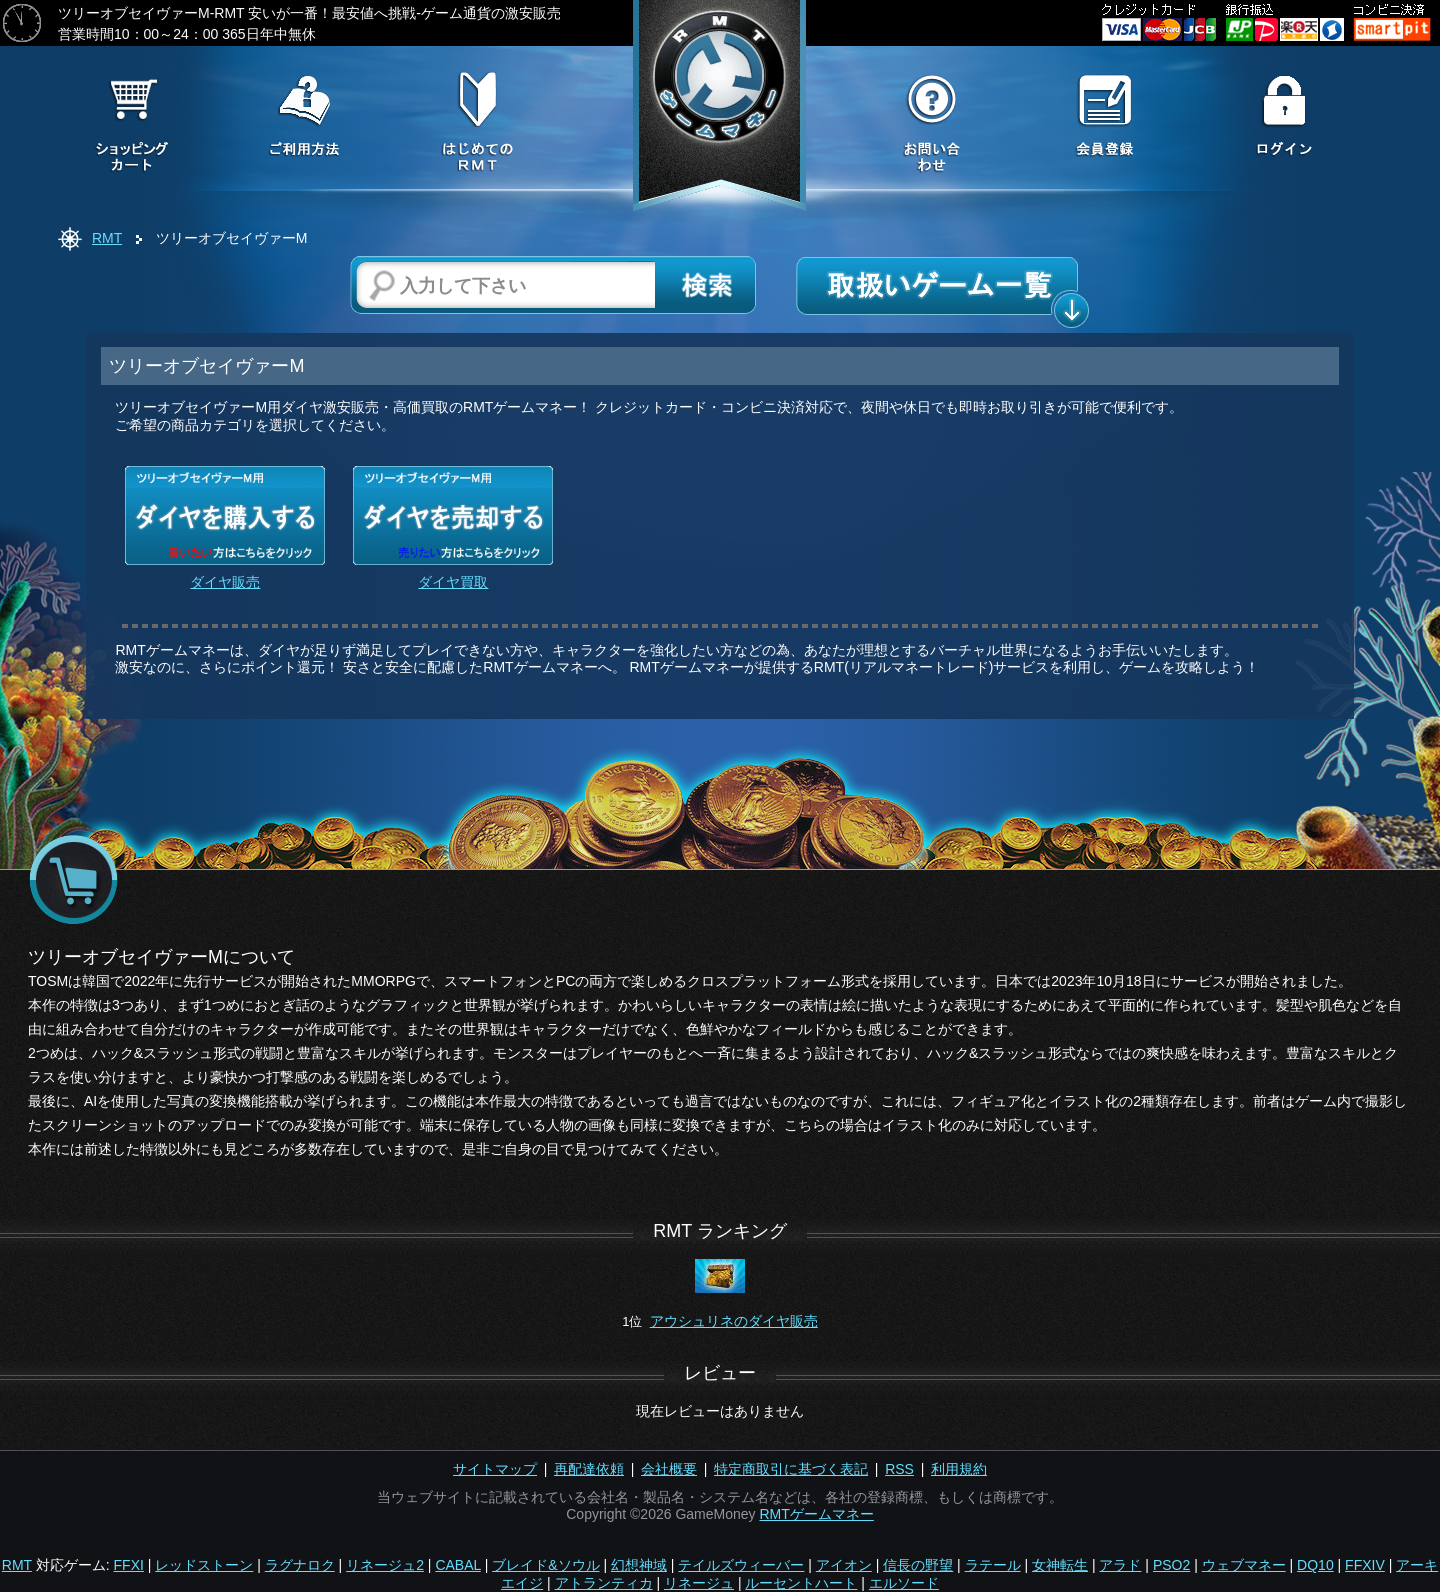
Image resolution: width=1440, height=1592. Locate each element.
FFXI (129, 1565)
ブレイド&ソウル (545, 1565)
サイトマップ (495, 1469)
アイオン (844, 1565)
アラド (1120, 1565)
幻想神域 (639, 1565)
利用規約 (959, 1469)
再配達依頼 (589, 1469)
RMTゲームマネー (816, 1514)
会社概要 (669, 1469)
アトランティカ (604, 1583)
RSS (899, 1469)
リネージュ (699, 1583)
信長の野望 (918, 1565)
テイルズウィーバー (741, 1565)
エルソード (904, 1583)
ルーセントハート (801, 1583)
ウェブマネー (1244, 1565)
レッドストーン (204, 1565)
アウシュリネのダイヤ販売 (734, 1321)
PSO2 (1171, 1565)
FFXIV (1365, 1565)
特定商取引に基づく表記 (791, 1469)
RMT (107, 238)
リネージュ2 (385, 1565)
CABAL (457, 1565)
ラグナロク (300, 1565)
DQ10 (1315, 1565)
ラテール (993, 1565)
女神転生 (1060, 1565)
